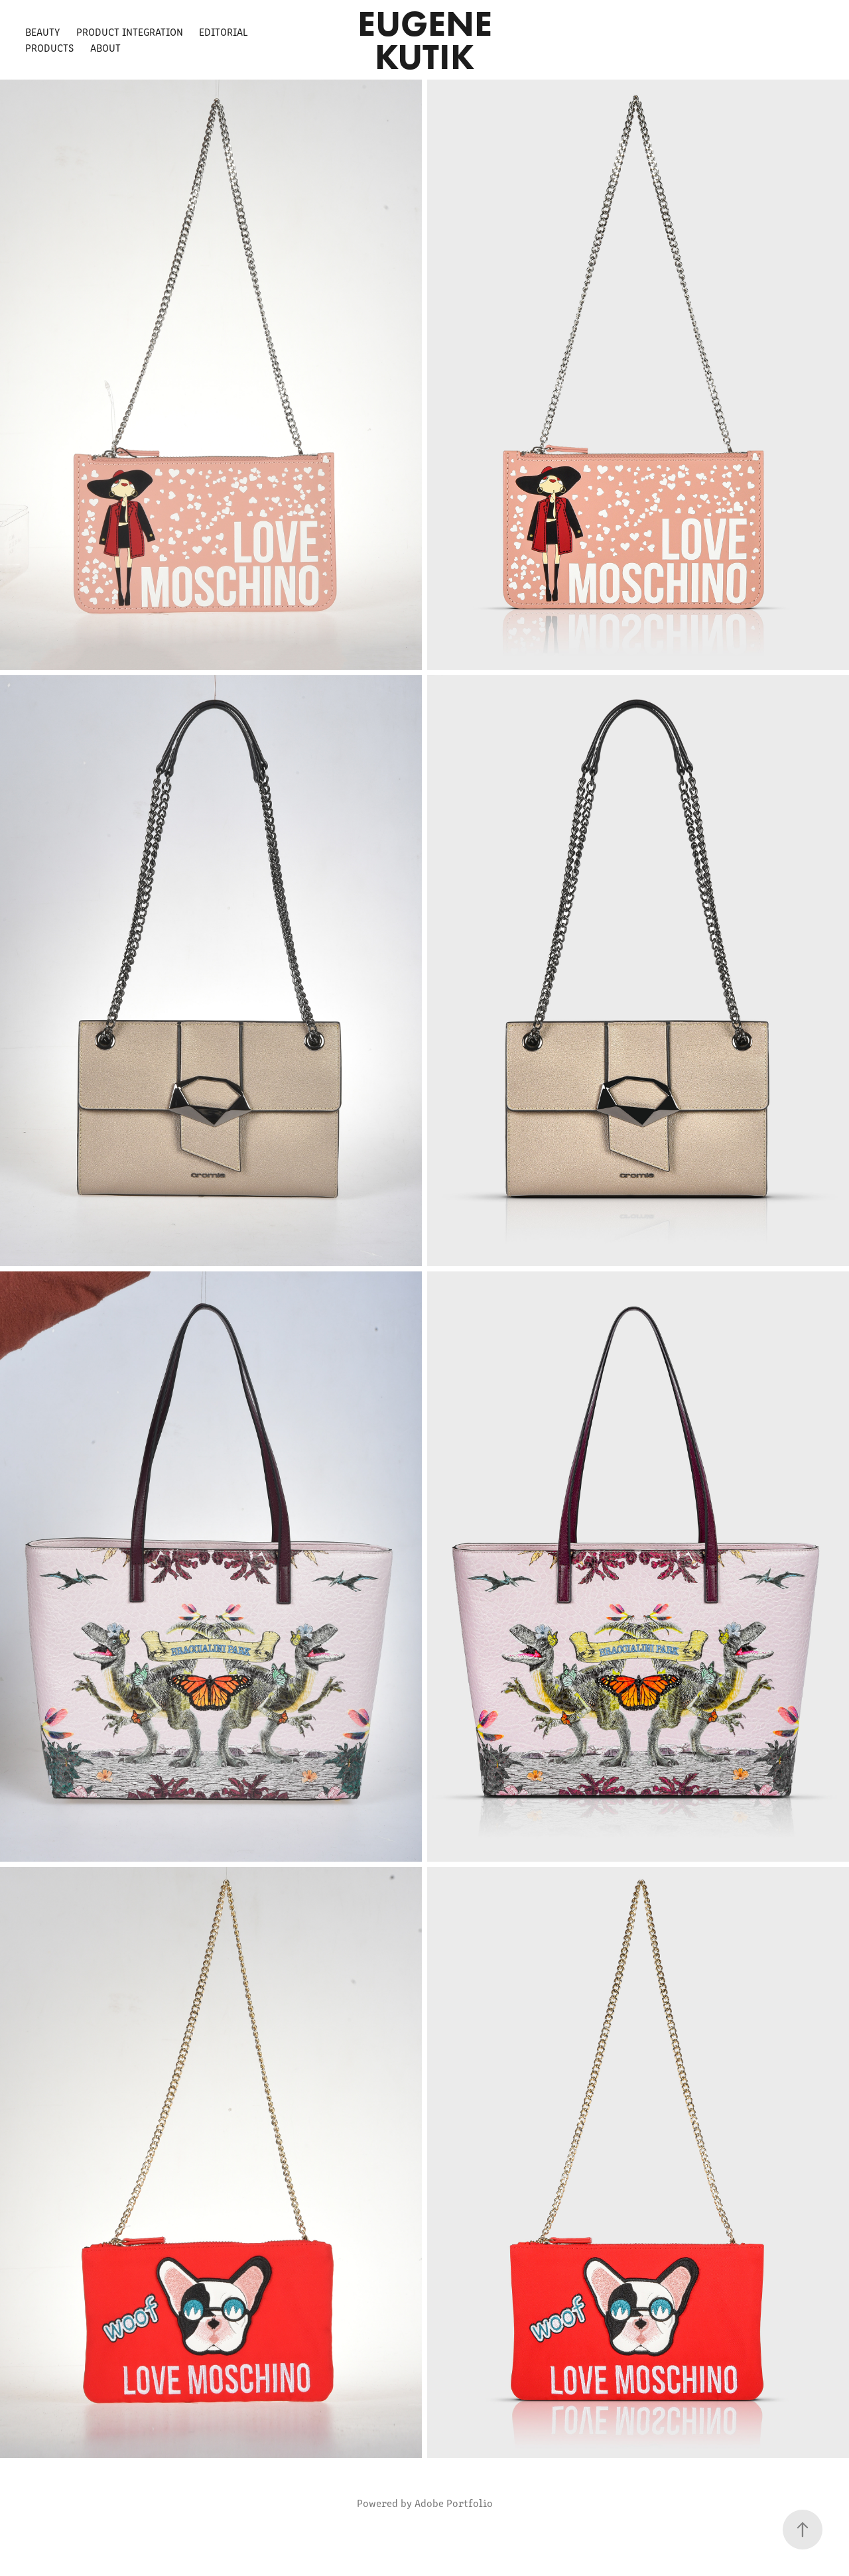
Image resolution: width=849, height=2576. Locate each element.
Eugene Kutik (429, 39)
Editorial (223, 31)
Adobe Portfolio (454, 2503)
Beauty (42, 31)
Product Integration (129, 31)
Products (49, 47)
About (105, 47)
